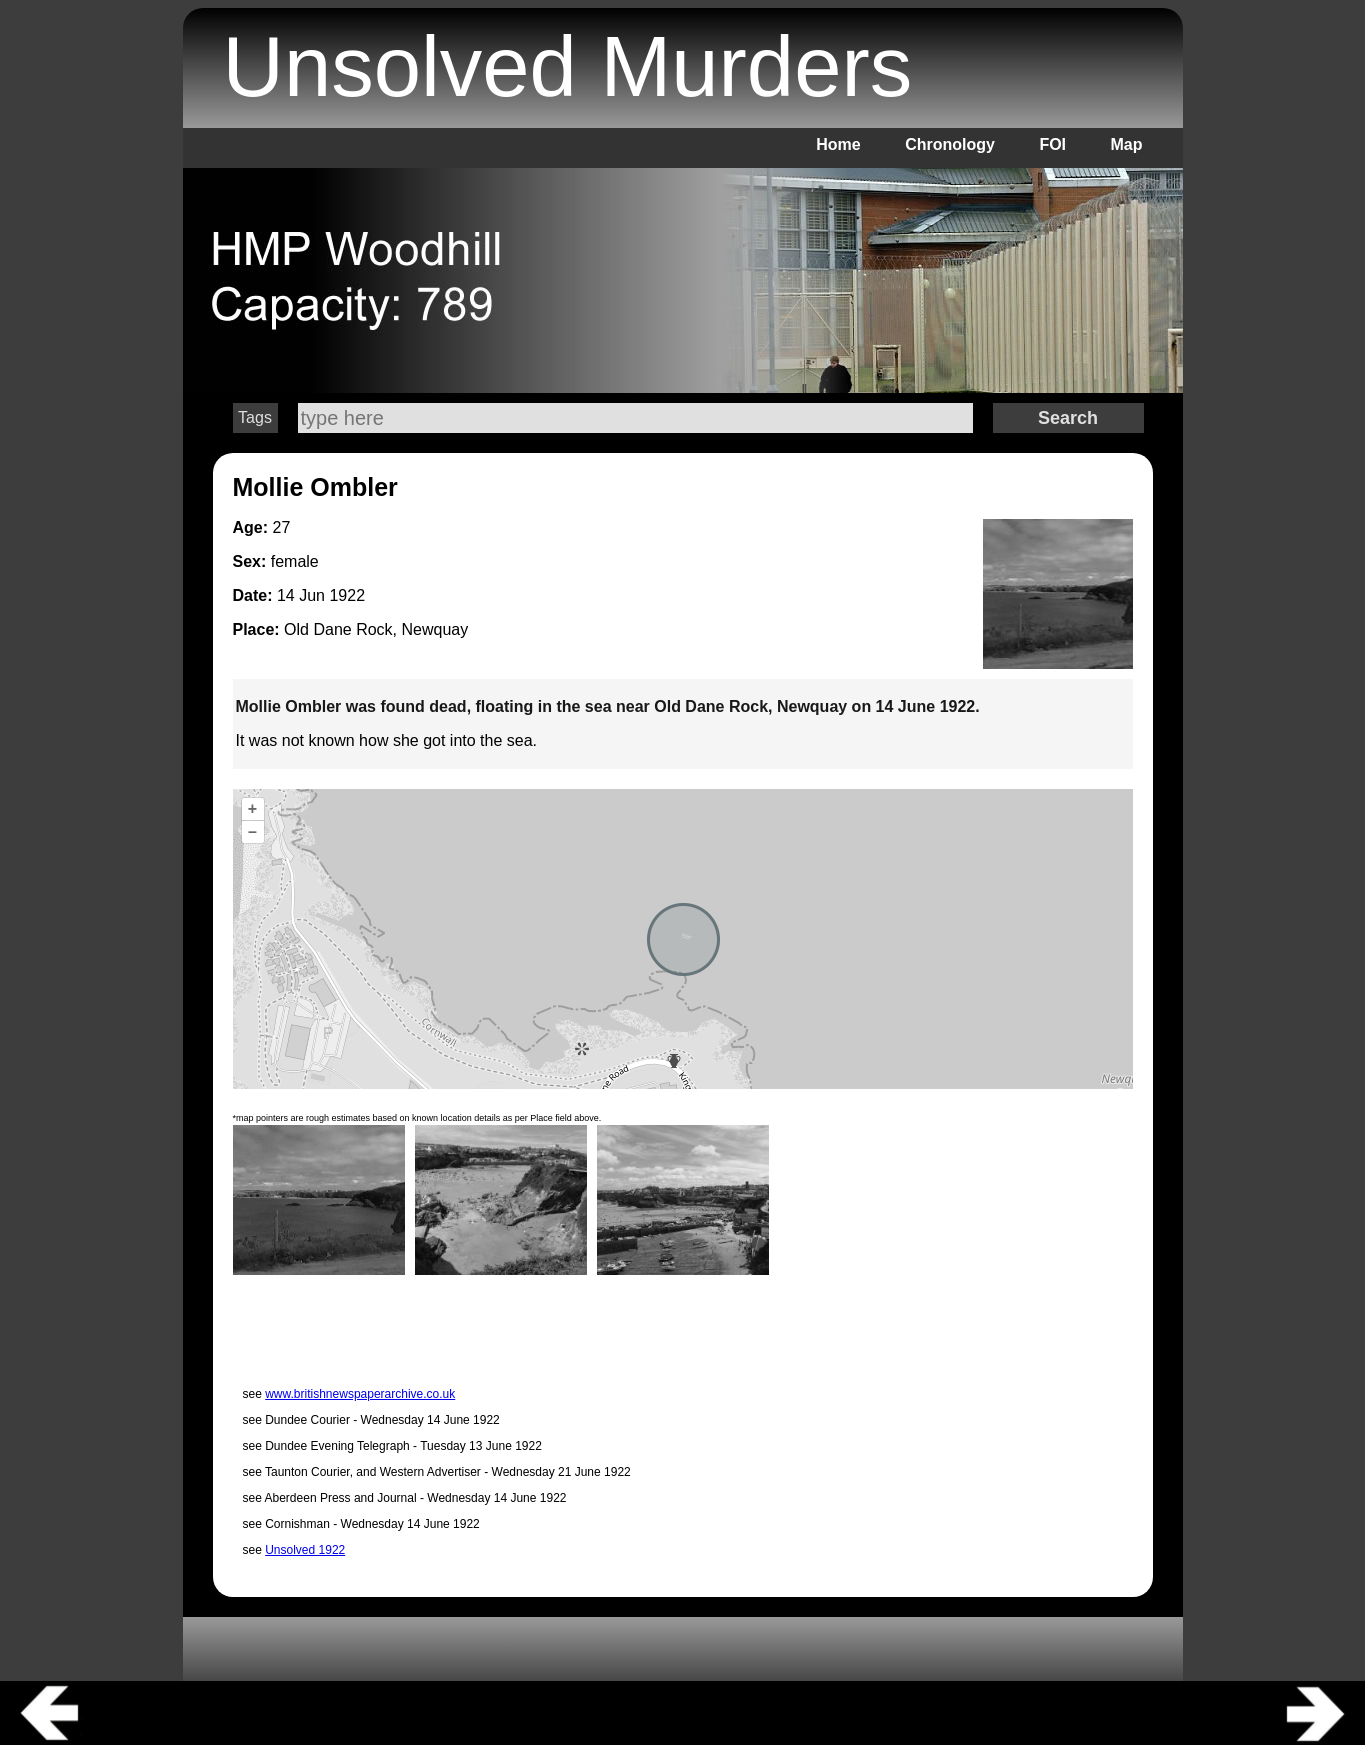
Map (1127, 144)
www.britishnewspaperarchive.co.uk (360, 1394)
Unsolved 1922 (305, 1550)
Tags (255, 417)
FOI (1052, 144)
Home (838, 144)
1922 (347, 595)
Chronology (950, 144)
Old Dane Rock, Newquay (376, 629)
